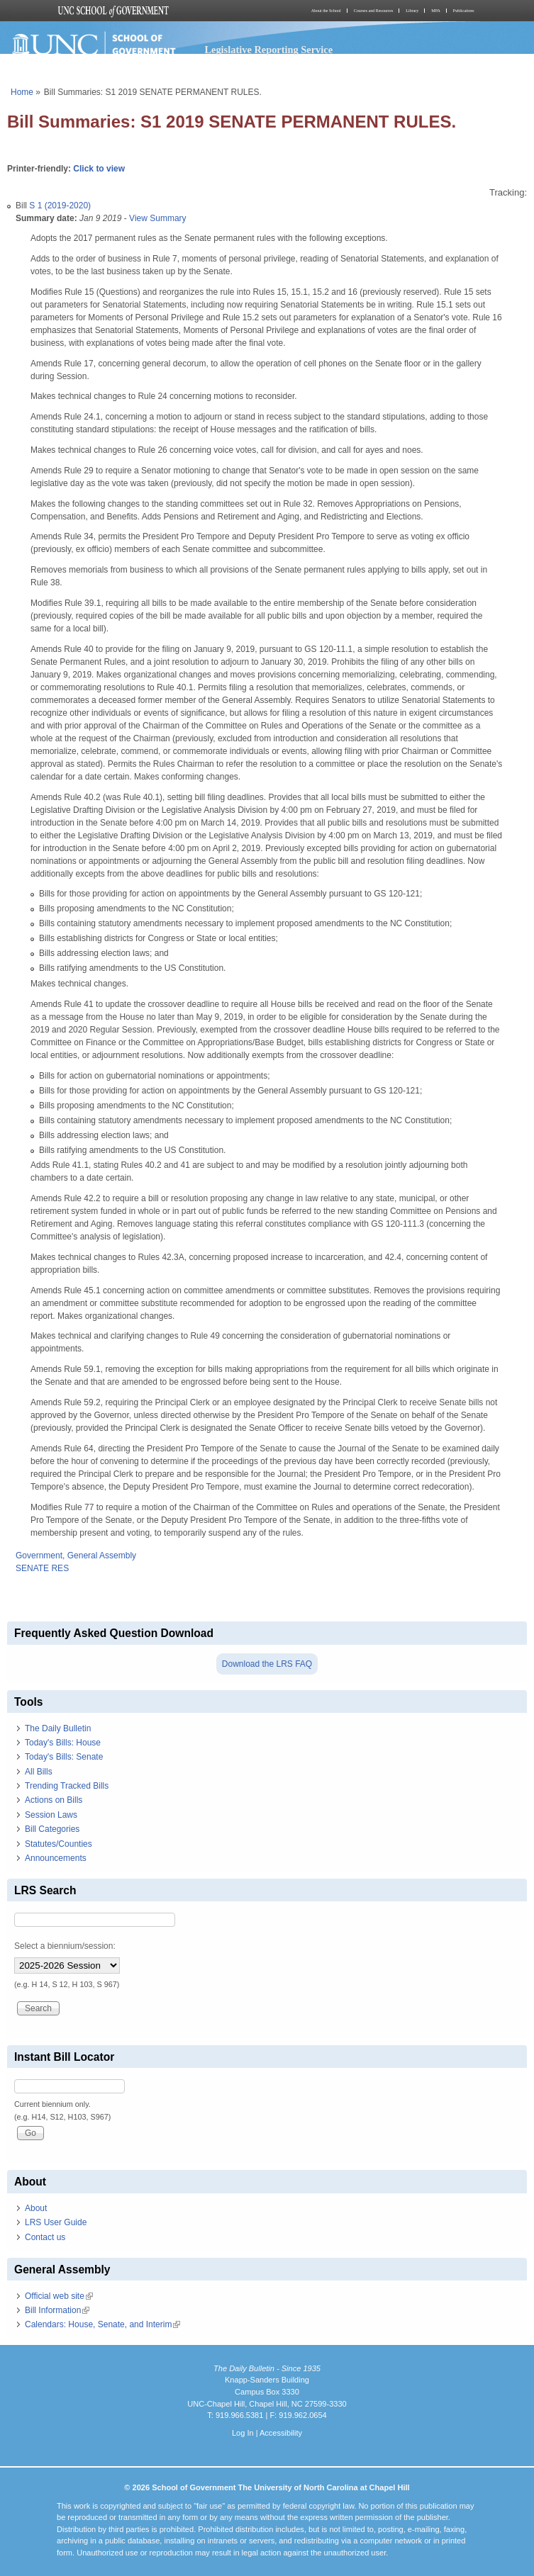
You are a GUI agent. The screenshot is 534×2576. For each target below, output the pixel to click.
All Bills (38, 1772)
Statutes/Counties (58, 1844)
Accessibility (281, 2433)
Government (39, 1555)
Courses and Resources (374, 11)
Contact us (45, 2237)
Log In (243, 2433)
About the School (326, 11)
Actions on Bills (53, 1800)
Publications (463, 11)
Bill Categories (52, 1829)
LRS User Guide (56, 2222)
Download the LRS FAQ (267, 1664)
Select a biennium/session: (65, 1946)
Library (412, 11)
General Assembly (101, 1555)
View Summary (157, 218)
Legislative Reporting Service (268, 49)
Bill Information (57, 2310)
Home (22, 92)
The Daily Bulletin (58, 1728)
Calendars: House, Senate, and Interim (102, 2324)
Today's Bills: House (63, 1743)
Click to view (99, 169)
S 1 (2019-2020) (60, 205)
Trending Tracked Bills (67, 1786)
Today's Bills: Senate (64, 1757)
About (36, 2208)
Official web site (59, 2296)
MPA (435, 11)
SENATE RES (42, 1568)
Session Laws (51, 1815)
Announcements (56, 1858)
